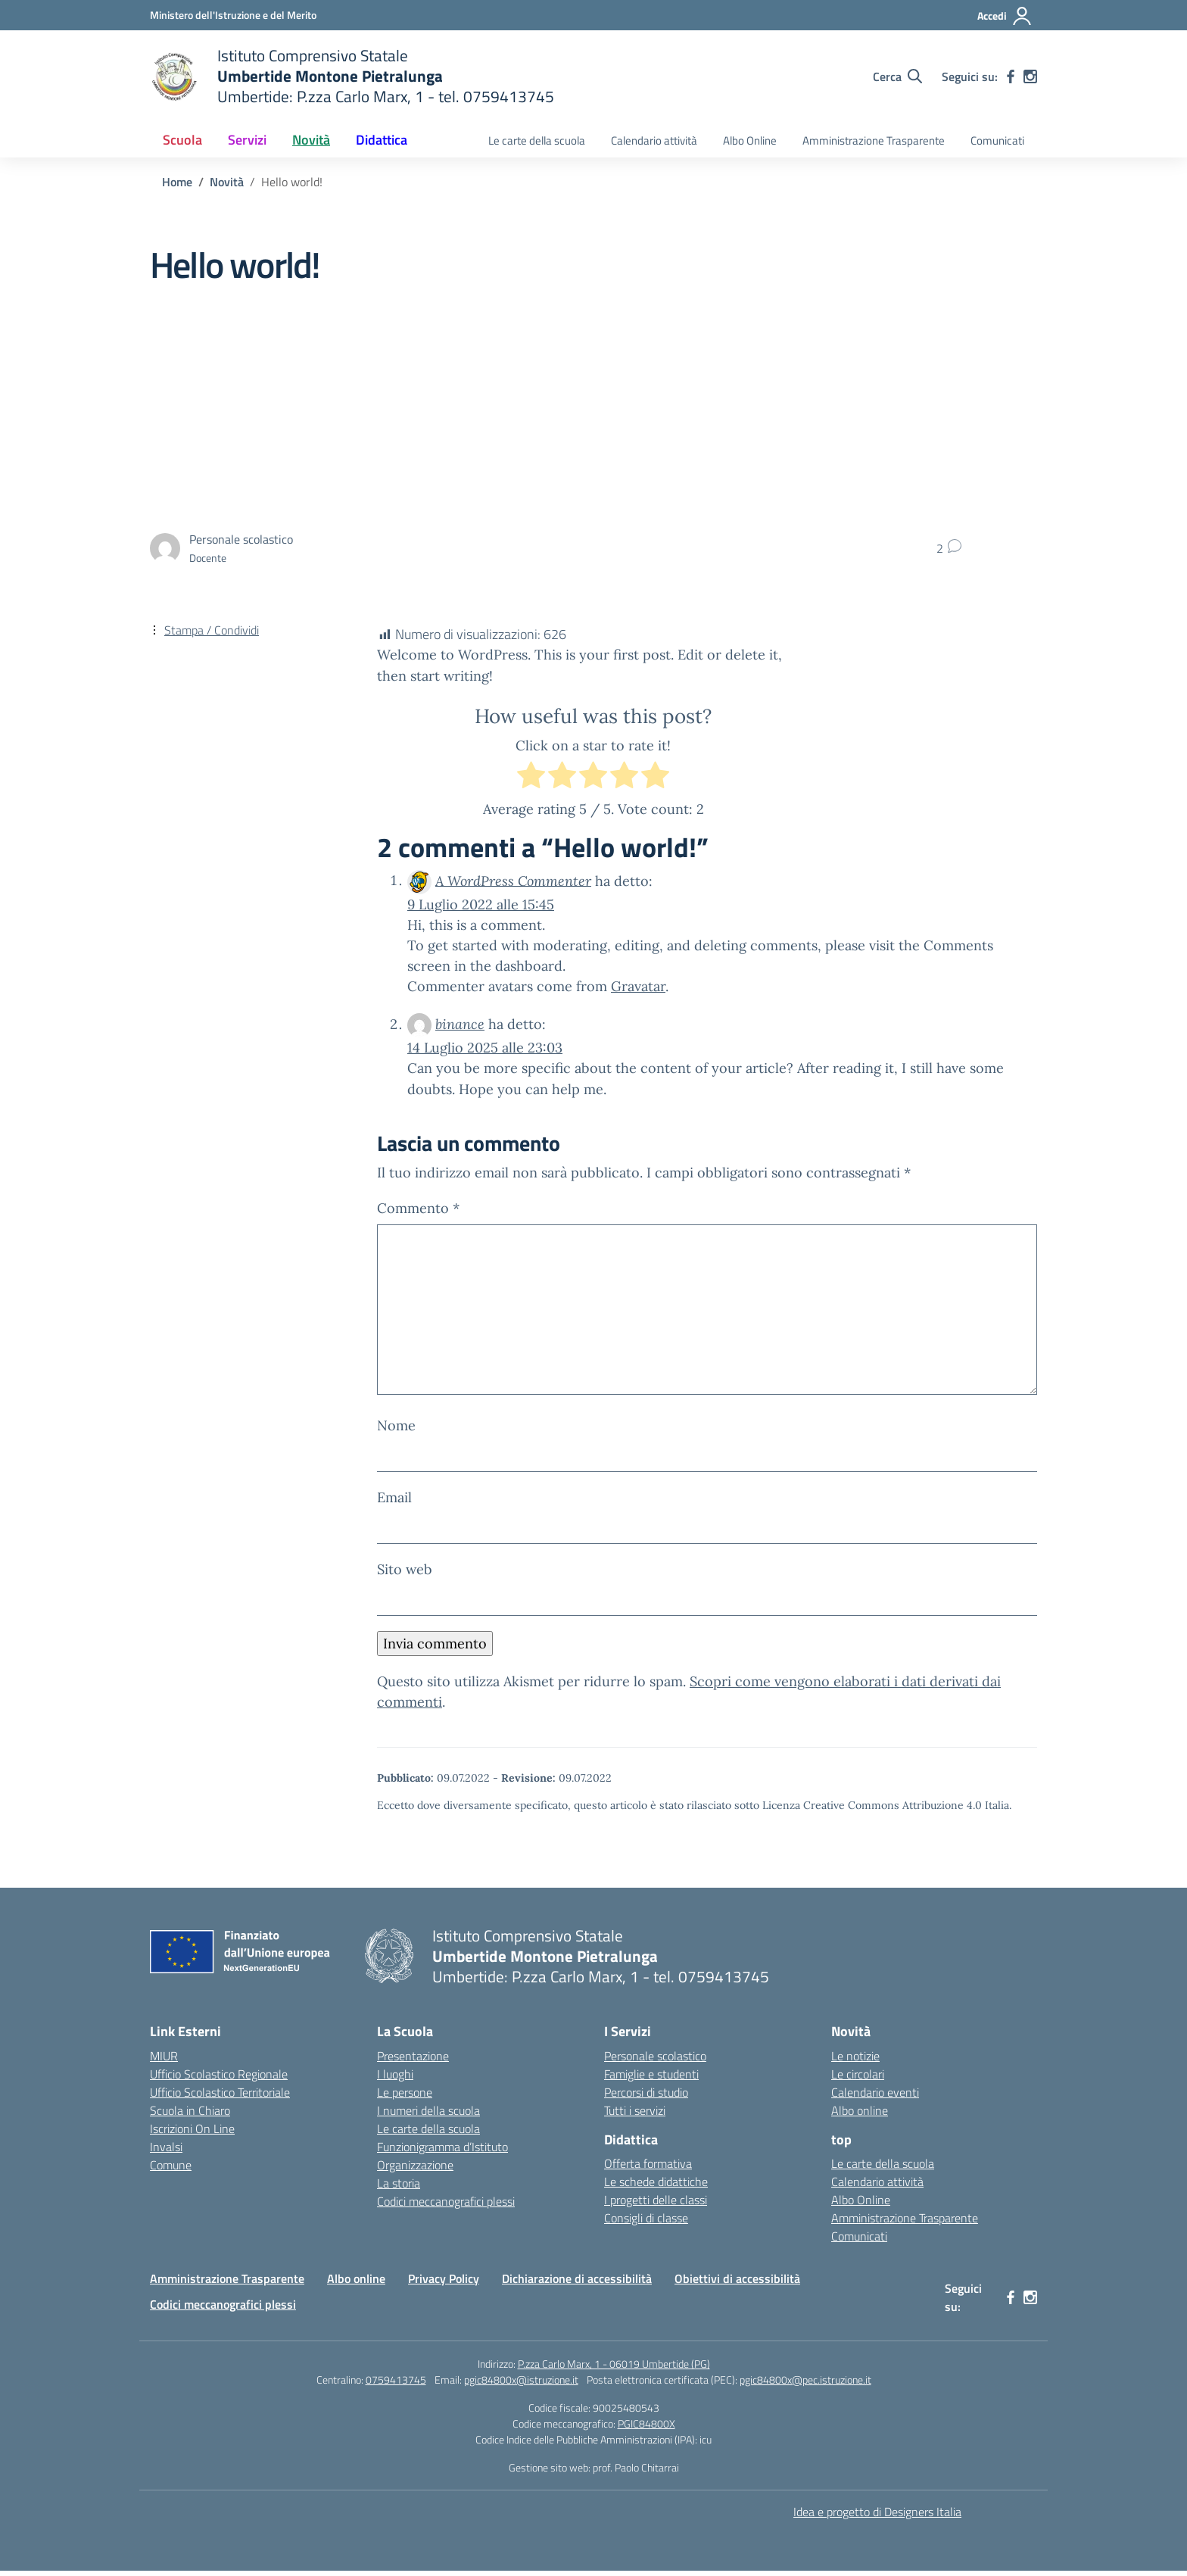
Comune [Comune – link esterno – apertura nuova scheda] (171, 2169)
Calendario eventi (875, 2097)
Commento (418, 1208)
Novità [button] (311, 139)
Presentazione (413, 2060)
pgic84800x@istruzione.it (521, 2385)
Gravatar (638, 986)
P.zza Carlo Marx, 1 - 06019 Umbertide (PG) (614, 2369)
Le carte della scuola (536, 140)
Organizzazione (415, 2169)
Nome (396, 1430)
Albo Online (750, 140)
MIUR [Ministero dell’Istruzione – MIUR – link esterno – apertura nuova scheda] (164, 2060)
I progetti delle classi (655, 2205)
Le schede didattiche (656, 2187)
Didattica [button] (381, 139)
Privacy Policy (443, 2284)
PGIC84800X (646, 2429)
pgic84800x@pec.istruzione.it (805, 2385)
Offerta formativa (648, 2169)
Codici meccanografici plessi (446, 2206)
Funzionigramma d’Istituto (442, 2151)
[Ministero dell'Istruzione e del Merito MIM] (233, 15)
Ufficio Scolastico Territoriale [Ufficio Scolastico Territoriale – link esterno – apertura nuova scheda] (220, 2097)
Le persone (404, 2097)
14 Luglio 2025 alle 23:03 (484, 1047)
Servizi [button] (247, 139)
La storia (398, 2187)
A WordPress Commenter (513, 880)
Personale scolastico (655, 2060)
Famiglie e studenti (651, 2078)
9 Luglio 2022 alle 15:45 (480, 904)
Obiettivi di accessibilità (737, 2284)
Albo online (859, 2115)
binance (459, 1024)
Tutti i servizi (634, 2115)
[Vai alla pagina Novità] (227, 182)
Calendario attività (654, 140)
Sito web (404, 1574)
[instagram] (1030, 76)
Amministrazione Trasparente (873, 140)
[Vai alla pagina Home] (177, 182)
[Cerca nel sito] (897, 76)
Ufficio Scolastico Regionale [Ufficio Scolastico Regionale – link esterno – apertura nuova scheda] (219, 2078)
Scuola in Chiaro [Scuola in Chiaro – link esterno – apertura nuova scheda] (190, 2115)
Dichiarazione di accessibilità (577, 2284)
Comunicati (997, 140)
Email (394, 1502)
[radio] (531, 777)
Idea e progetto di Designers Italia (877, 2517)
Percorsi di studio (646, 2097)
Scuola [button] (182, 139)
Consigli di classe (646, 2223)
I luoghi (395, 2078)
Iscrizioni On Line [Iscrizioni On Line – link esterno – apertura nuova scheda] (192, 2133)
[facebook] (1010, 76)
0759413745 (396, 2385)
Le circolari (857, 2078)
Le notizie (855, 2060)
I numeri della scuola (428, 2115)
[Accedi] (1005, 16)
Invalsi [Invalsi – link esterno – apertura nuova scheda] (166, 2151)
